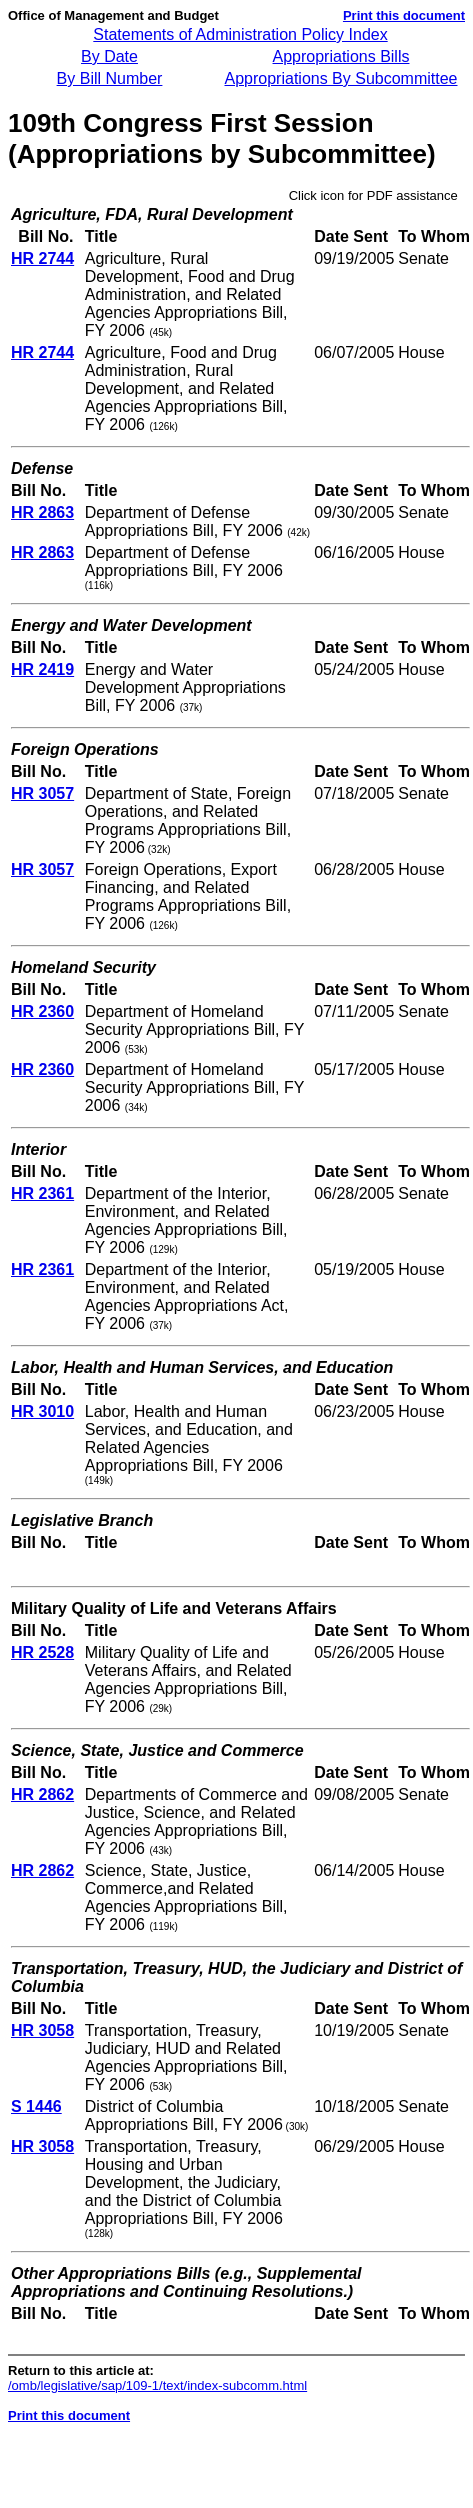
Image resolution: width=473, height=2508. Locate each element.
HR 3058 (42, 2030)
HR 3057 (42, 793)
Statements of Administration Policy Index (240, 34)
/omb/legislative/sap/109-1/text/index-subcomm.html (157, 2385)
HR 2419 (42, 669)
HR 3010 (42, 1411)
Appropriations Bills (341, 56)
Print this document (404, 15)
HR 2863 (42, 512)
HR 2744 (42, 258)
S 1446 (36, 2106)
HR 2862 (42, 1794)
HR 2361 (42, 1193)
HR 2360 (42, 1011)
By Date (109, 56)
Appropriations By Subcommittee (341, 78)
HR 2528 (42, 1652)
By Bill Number (110, 78)
